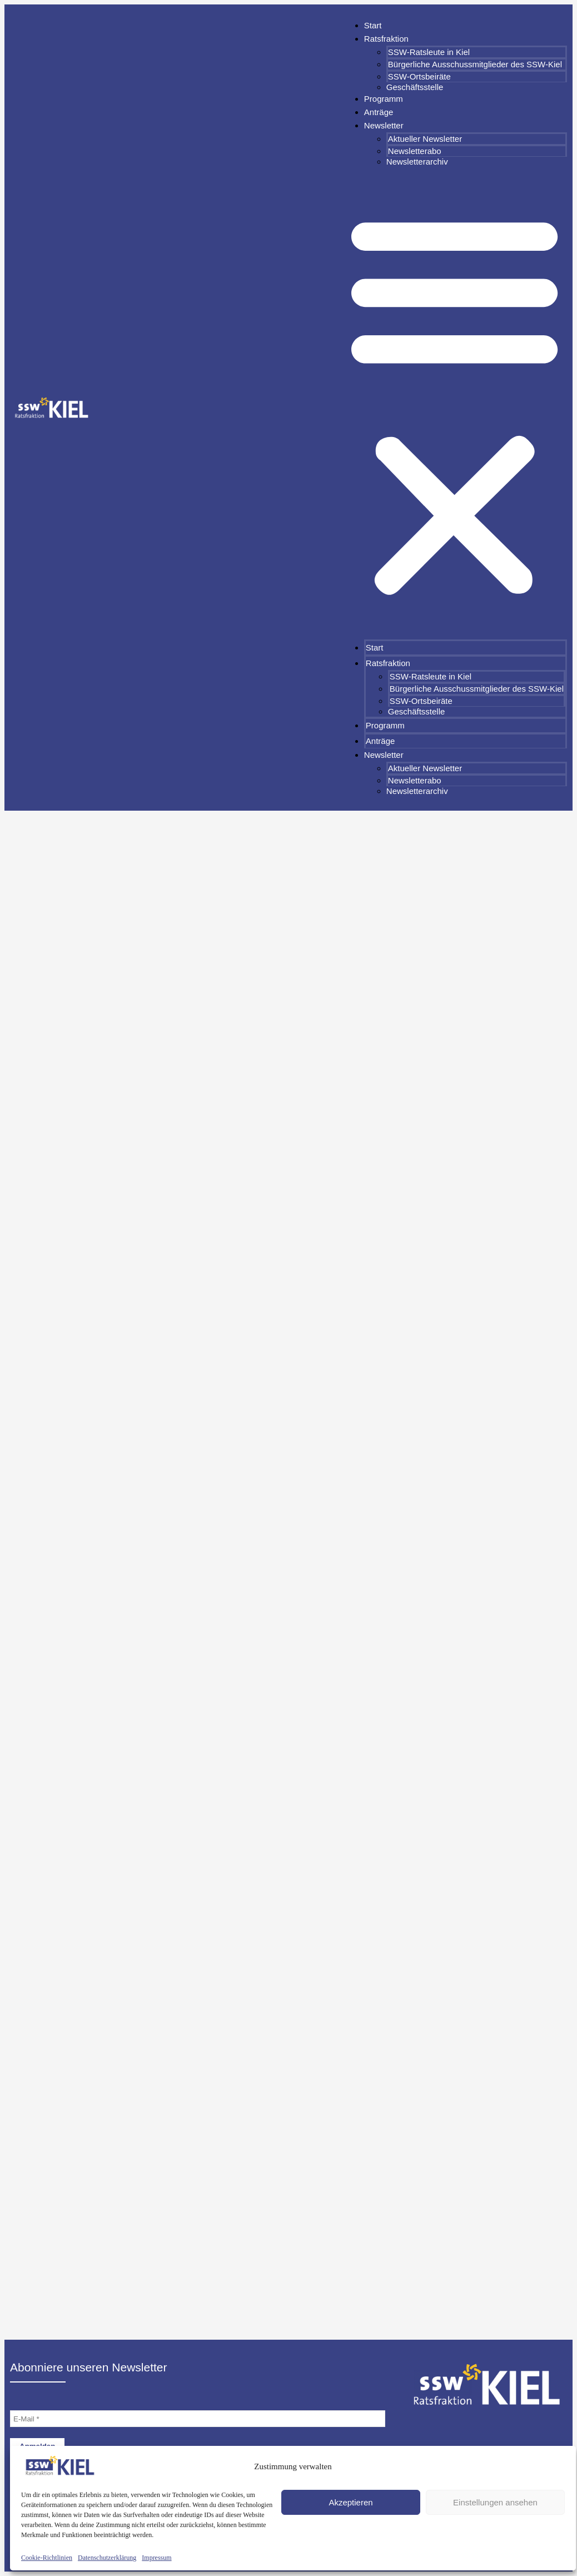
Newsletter (384, 125)
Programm (383, 98)
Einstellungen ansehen (495, 2502)
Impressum (156, 2558)
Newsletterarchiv (417, 161)
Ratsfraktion (386, 38)
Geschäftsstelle (415, 87)
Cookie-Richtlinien (46, 2558)
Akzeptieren (350, 2502)
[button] (454, 403)
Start (373, 25)
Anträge (379, 112)
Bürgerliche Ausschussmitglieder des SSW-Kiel (475, 64)
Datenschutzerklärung (107, 2558)
